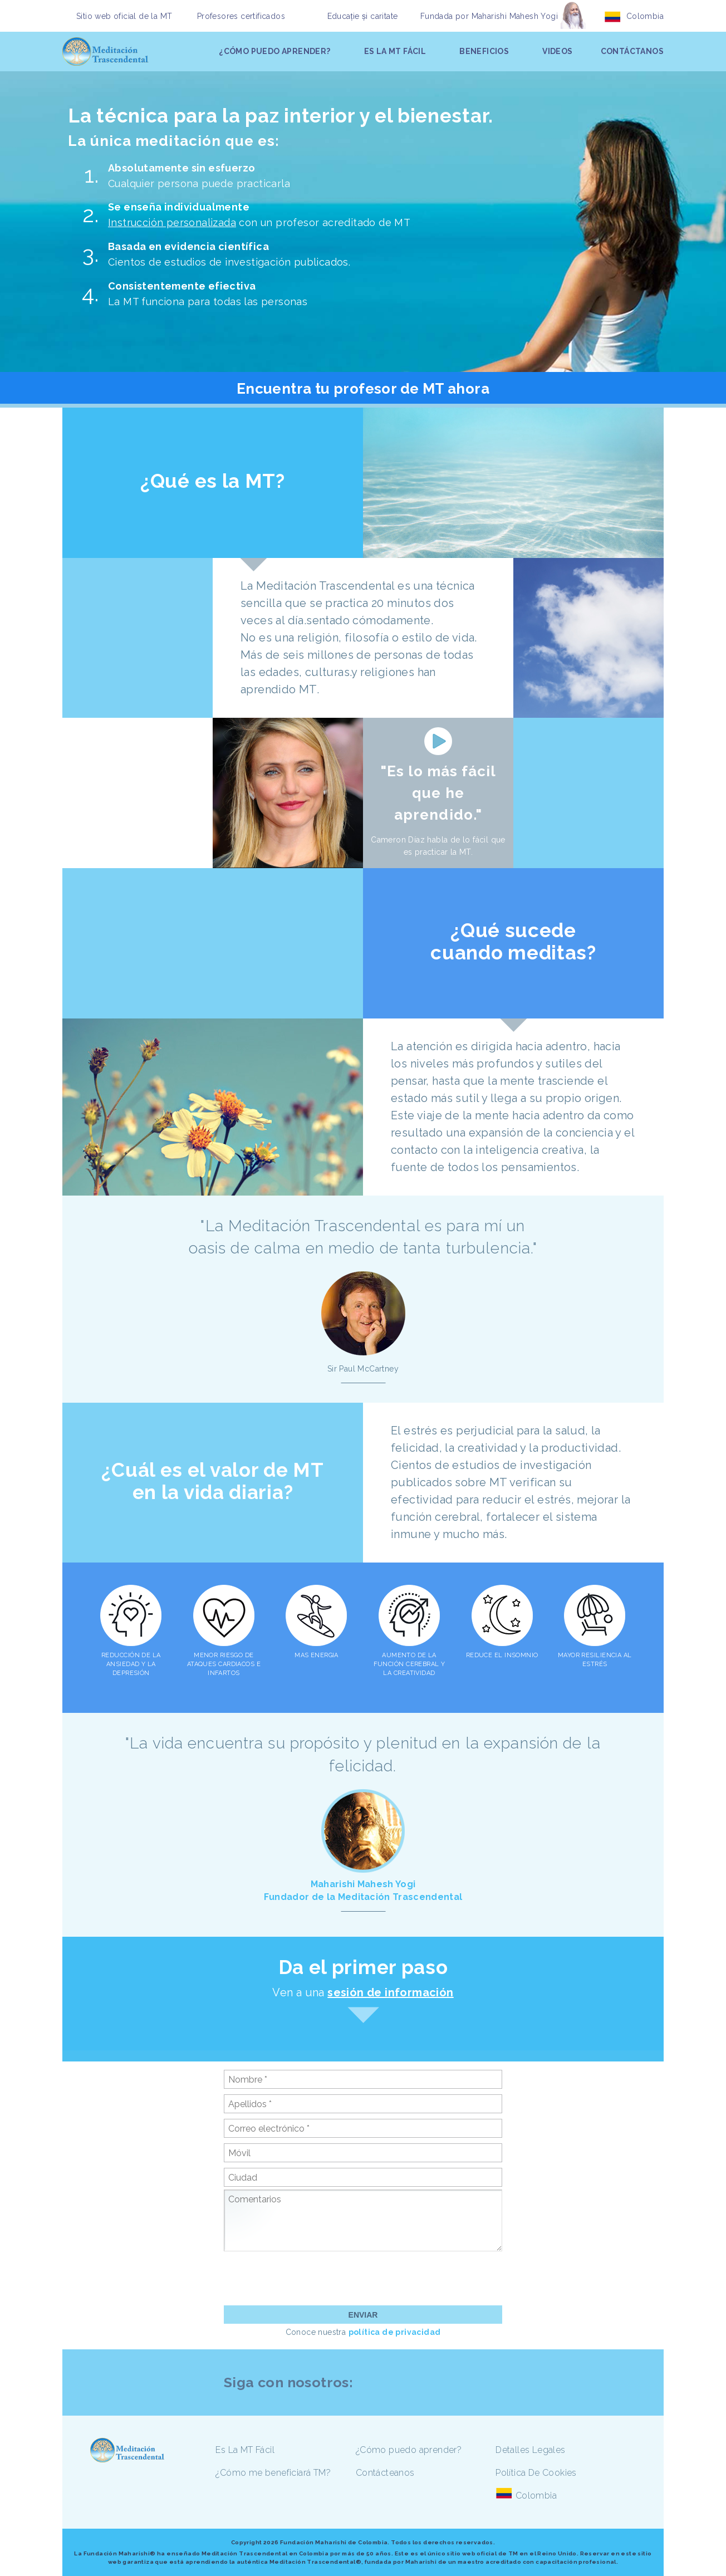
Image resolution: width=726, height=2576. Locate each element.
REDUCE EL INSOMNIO (502, 1655)
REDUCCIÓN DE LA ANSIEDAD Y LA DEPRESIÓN (131, 1664)
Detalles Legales (530, 2450)
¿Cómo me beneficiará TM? (273, 2472)
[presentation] (308, 2278)
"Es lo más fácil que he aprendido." (438, 793)
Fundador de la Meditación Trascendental (363, 1897)
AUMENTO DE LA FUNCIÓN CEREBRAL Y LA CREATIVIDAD (409, 1664)
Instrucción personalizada (172, 222)
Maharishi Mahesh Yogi (515, 16)
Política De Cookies (536, 2472)
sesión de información (390, 1992)
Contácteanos (385, 2472)
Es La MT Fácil (244, 2450)
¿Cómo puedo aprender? (409, 2450)
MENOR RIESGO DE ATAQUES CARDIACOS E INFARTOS (224, 1664)
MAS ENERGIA (317, 1655)
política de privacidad (395, 2332)
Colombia (645, 16)
